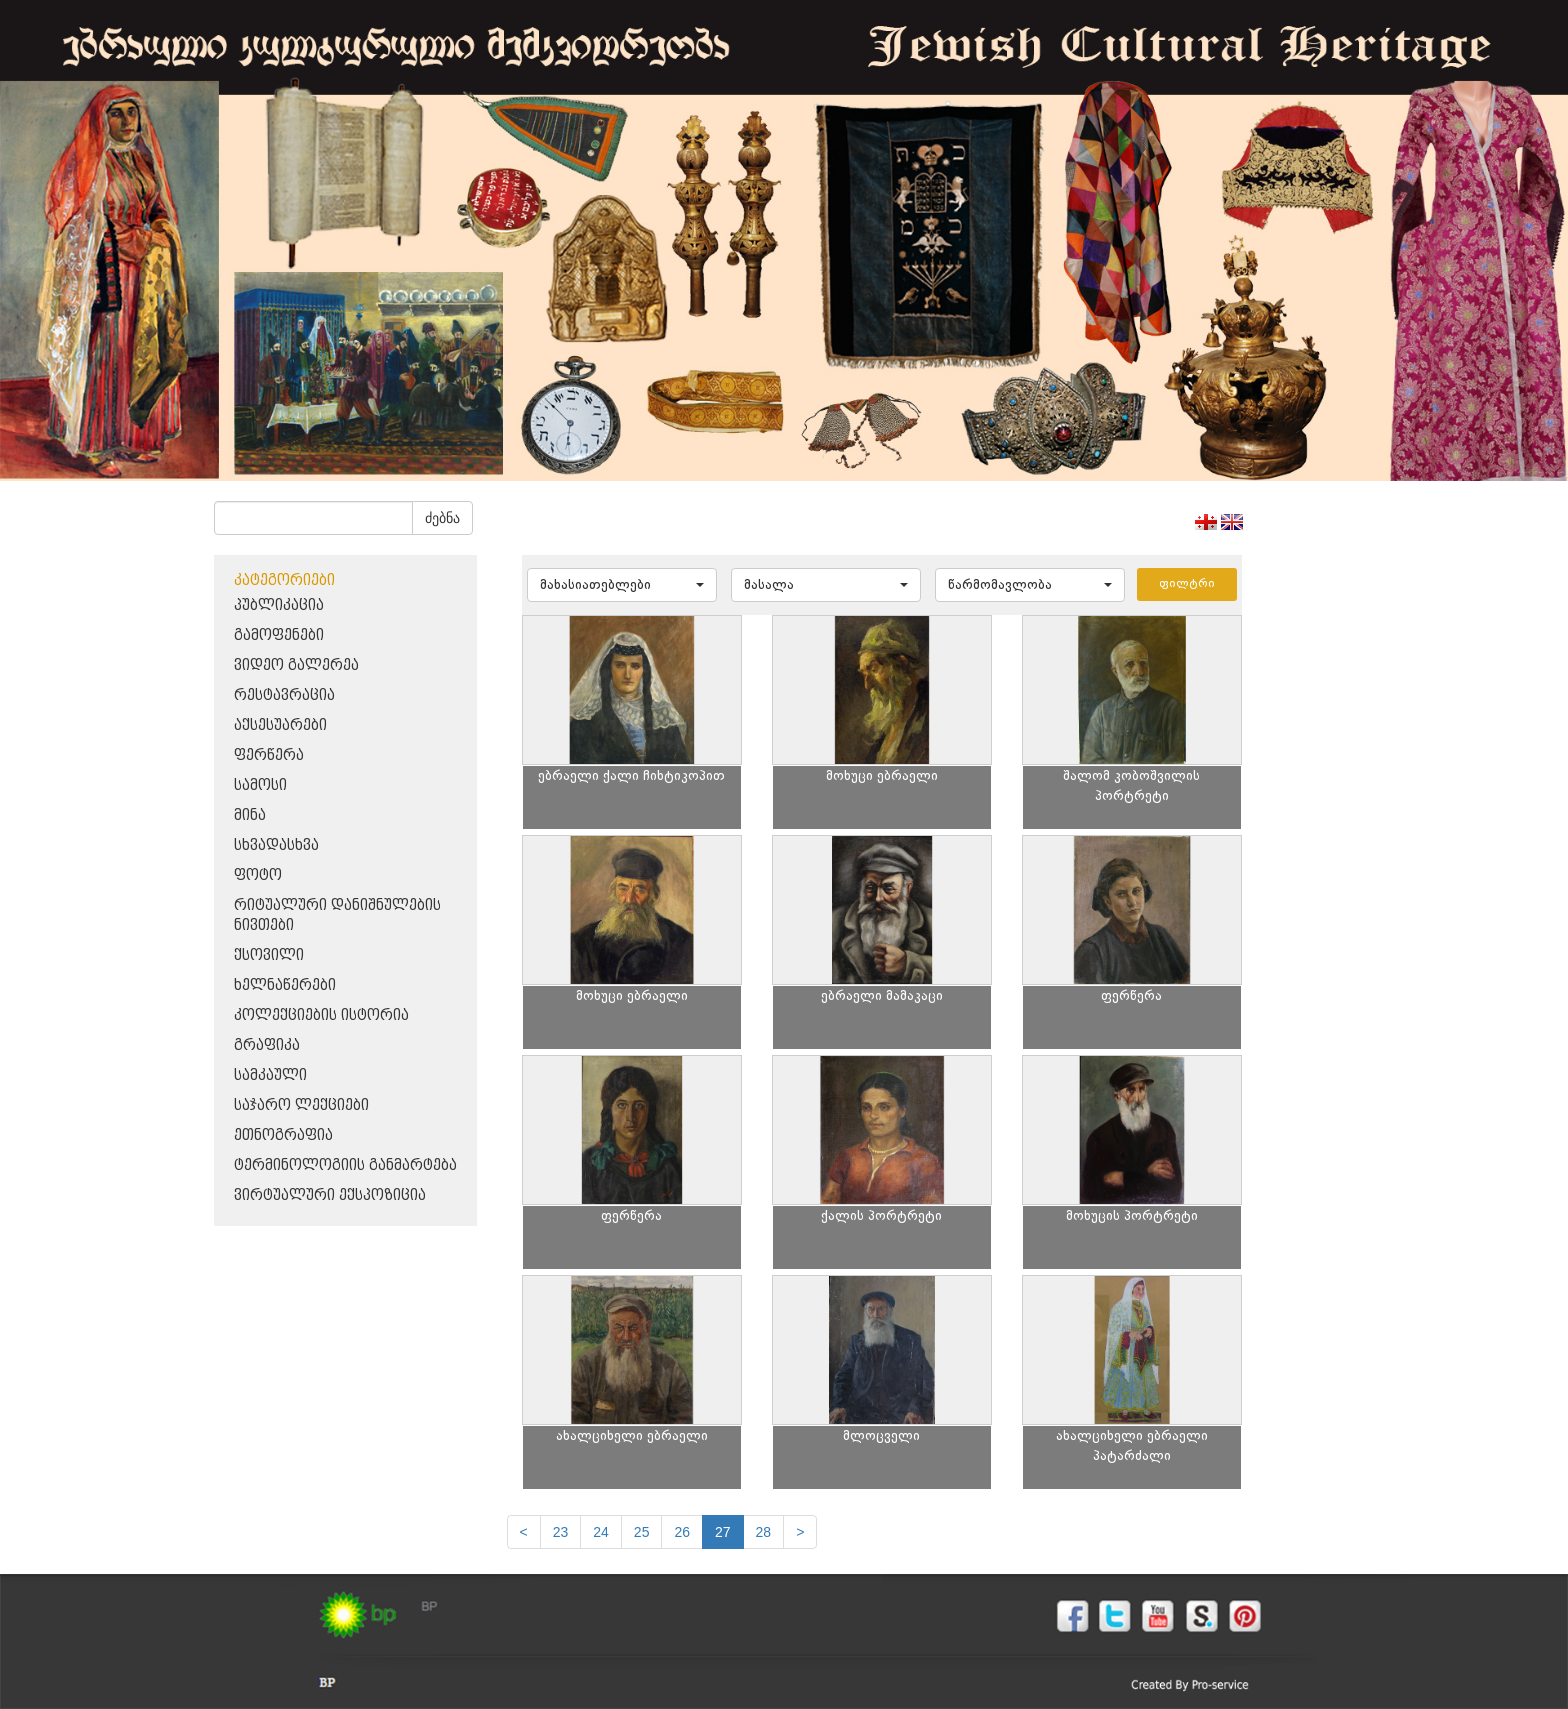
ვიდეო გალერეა (296, 665)
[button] (622, 585)
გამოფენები (279, 635)
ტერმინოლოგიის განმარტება (345, 1165)
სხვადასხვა (276, 845)
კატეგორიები (284, 580)
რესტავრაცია (284, 695)
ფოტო (258, 875)
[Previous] (524, 1532)
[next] (800, 1532)
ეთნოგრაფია (283, 1135)
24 (601, 1532)
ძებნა (442, 518)
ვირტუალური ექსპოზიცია (330, 1195)
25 (642, 1532)
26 (682, 1532)
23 (561, 1532)
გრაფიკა (267, 1045)
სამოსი (260, 785)
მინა (250, 815)
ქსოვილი (269, 955)
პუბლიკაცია (279, 605)
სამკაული (270, 1075)
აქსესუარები (280, 725)
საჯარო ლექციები (301, 1105)
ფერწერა (269, 755)
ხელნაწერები (285, 985)
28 (764, 1532)
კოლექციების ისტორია (321, 1015)
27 (723, 1532)
